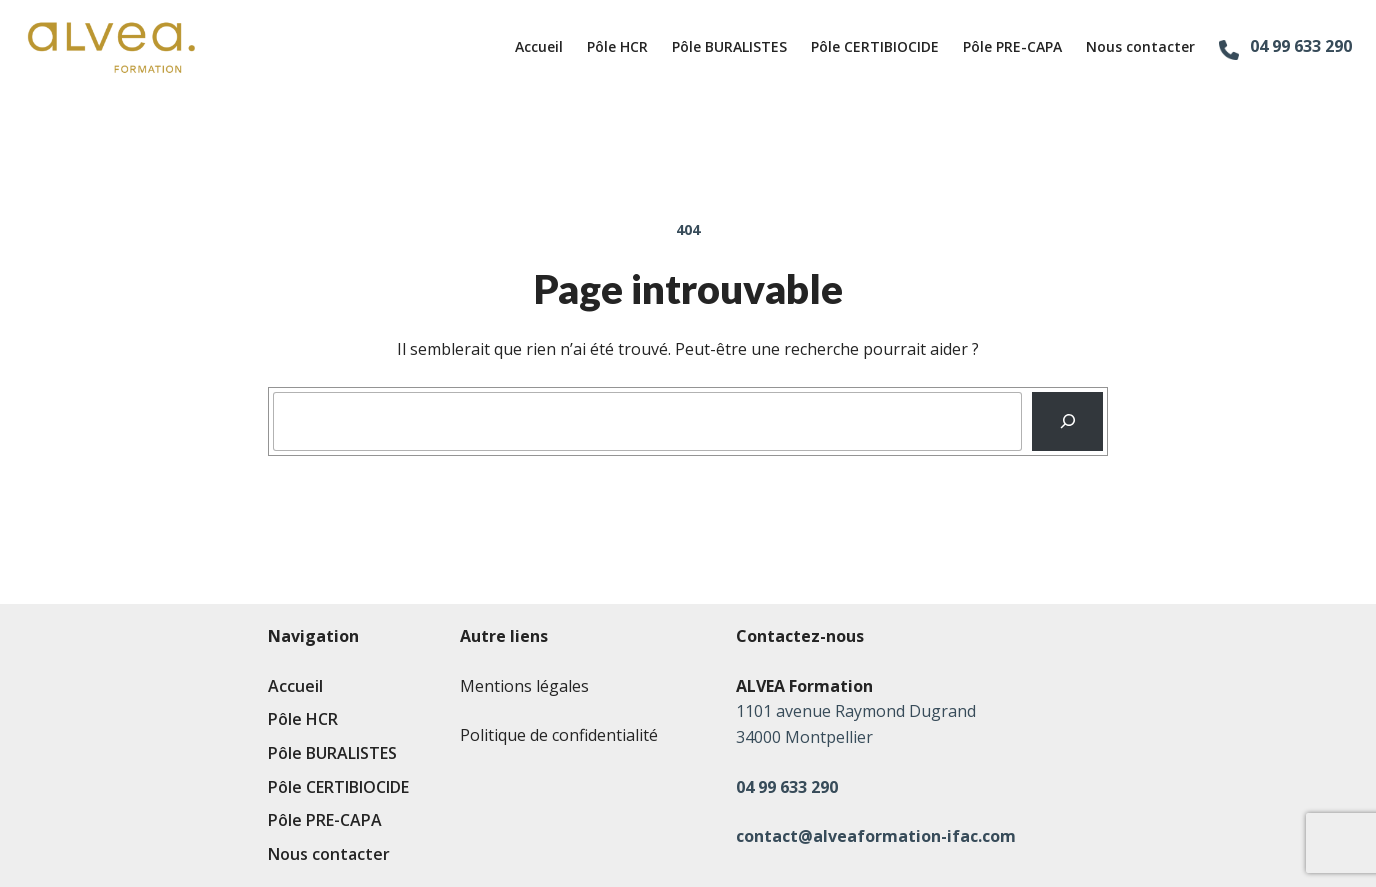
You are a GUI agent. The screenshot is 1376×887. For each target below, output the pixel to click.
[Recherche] (1067, 422)
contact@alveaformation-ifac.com (876, 836)
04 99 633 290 (1301, 46)
